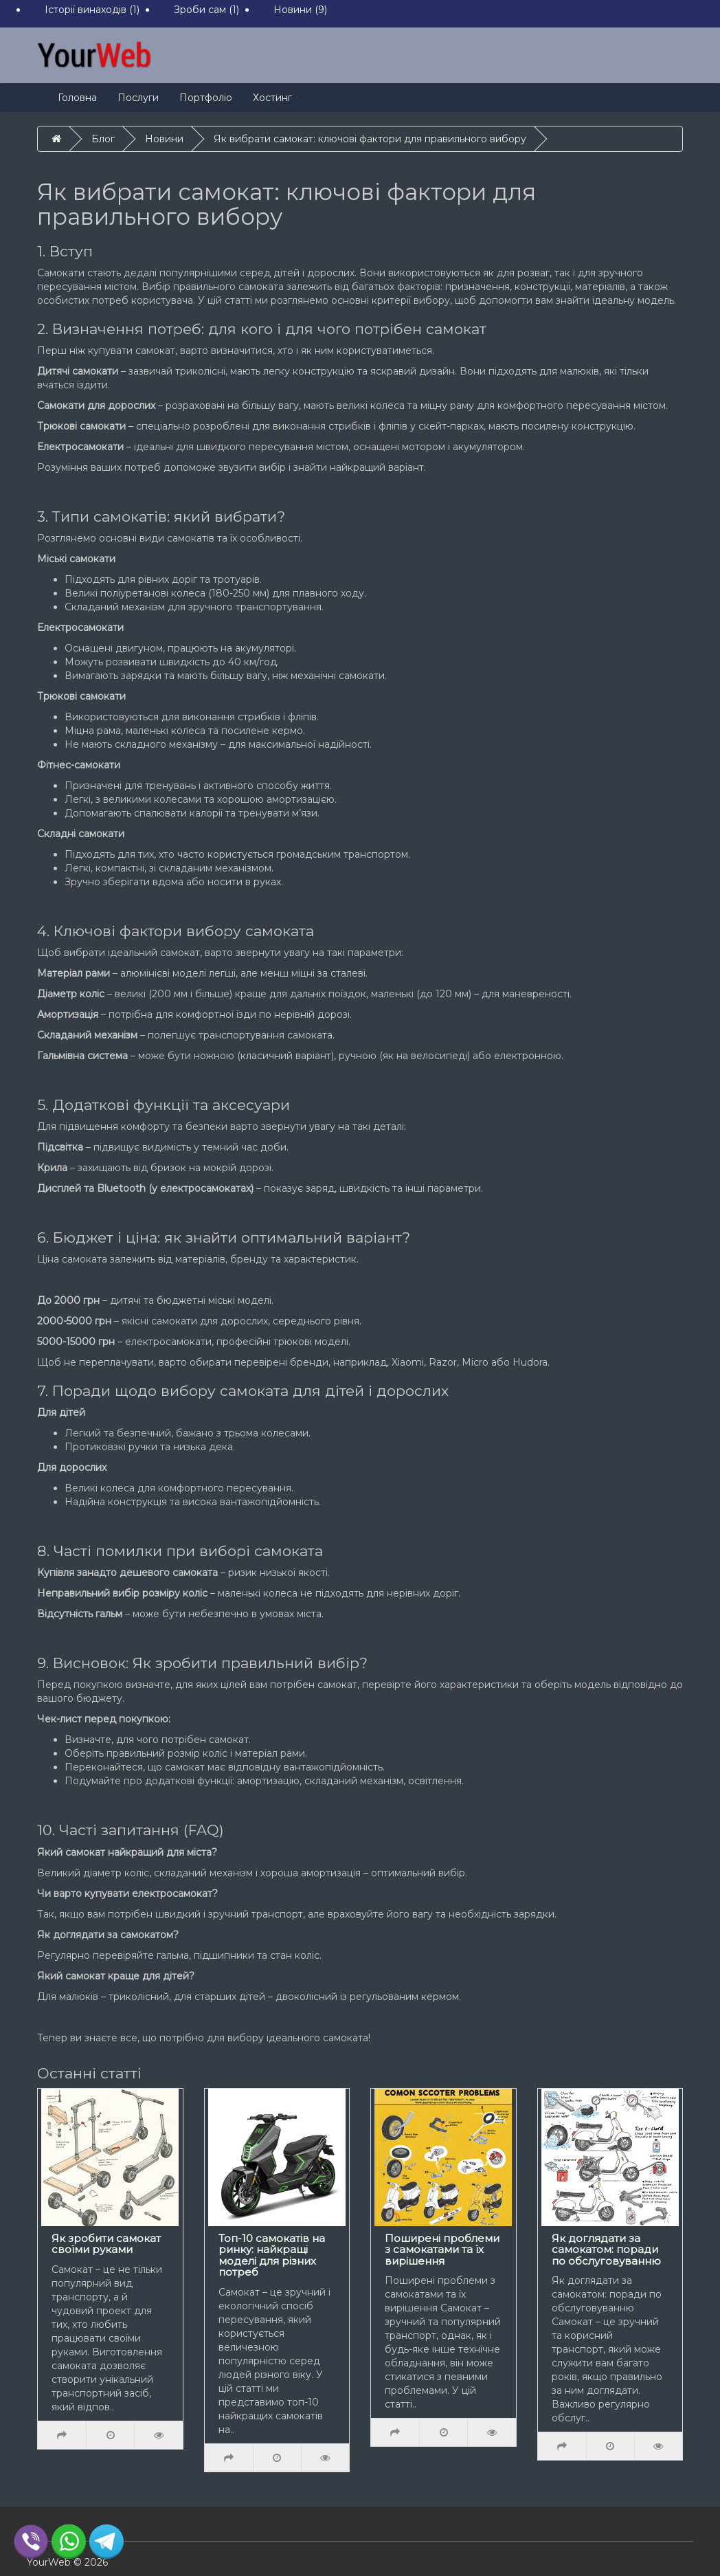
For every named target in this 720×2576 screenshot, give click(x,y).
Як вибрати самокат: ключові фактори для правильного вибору (370, 139)
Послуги (138, 97)
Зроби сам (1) (206, 9)
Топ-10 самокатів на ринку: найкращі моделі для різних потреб (271, 2255)
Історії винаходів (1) (92, 9)
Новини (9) (300, 9)
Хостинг (272, 97)
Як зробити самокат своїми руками (106, 2244)
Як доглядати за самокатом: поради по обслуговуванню (606, 2249)
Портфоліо (205, 97)
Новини (164, 139)
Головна (77, 97)
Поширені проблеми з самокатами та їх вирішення (442, 2249)
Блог (103, 139)
